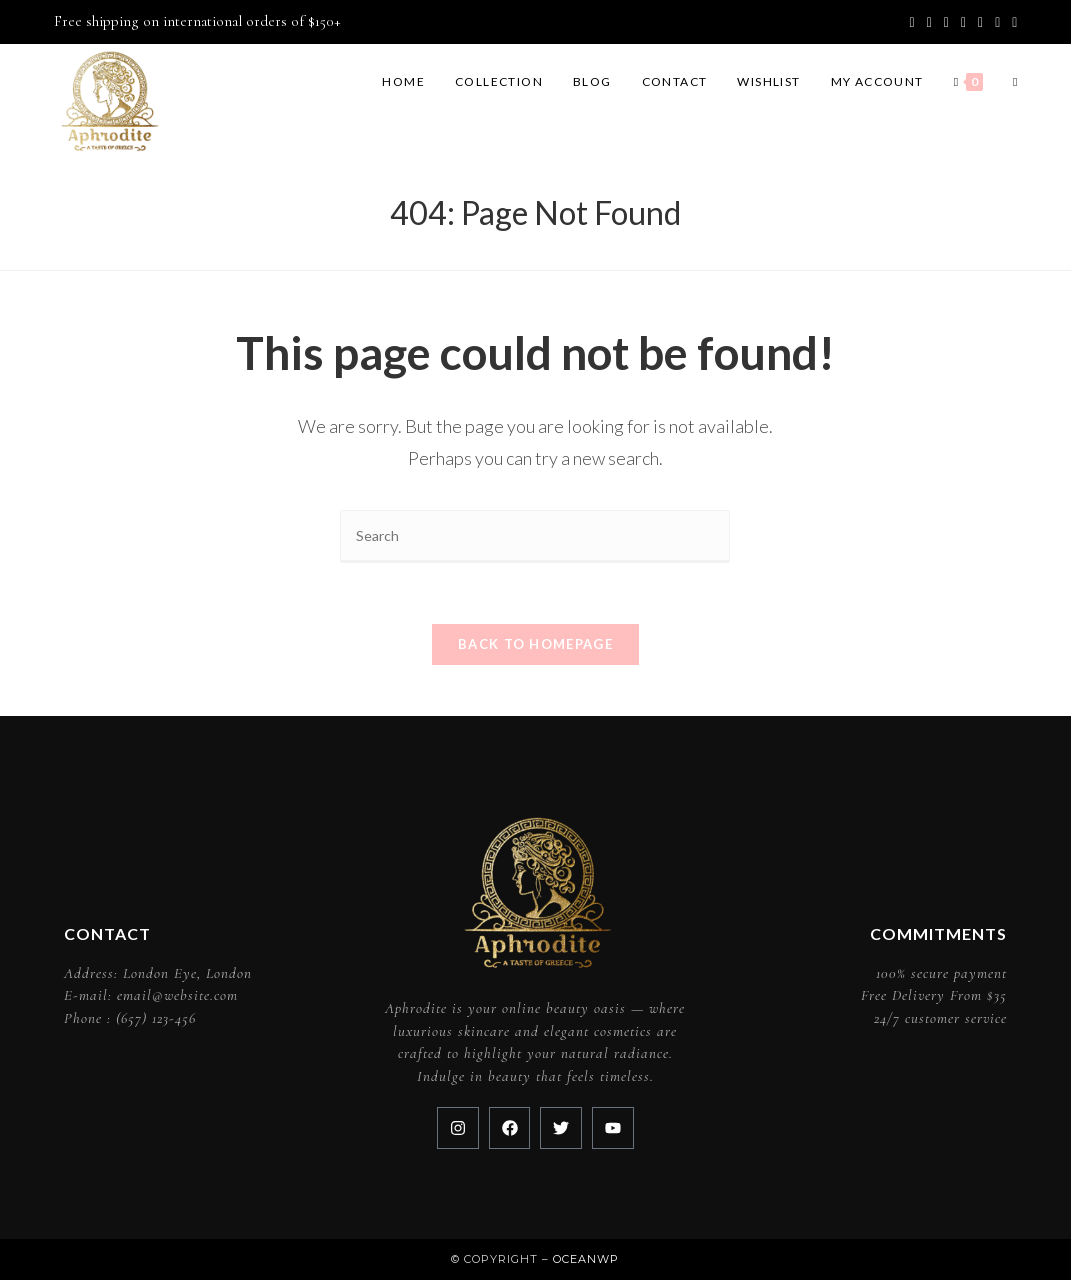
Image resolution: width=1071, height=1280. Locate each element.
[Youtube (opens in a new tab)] (997, 22)
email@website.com (177, 995)
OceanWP (586, 1259)
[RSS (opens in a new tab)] (1011, 22)
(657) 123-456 (156, 1018)
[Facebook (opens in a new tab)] (929, 22)
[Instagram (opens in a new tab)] (963, 22)
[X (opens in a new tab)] (912, 22)
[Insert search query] (535, 536)
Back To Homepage (535, 644)
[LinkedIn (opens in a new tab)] (980, 22)
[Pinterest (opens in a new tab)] (946, 22)
